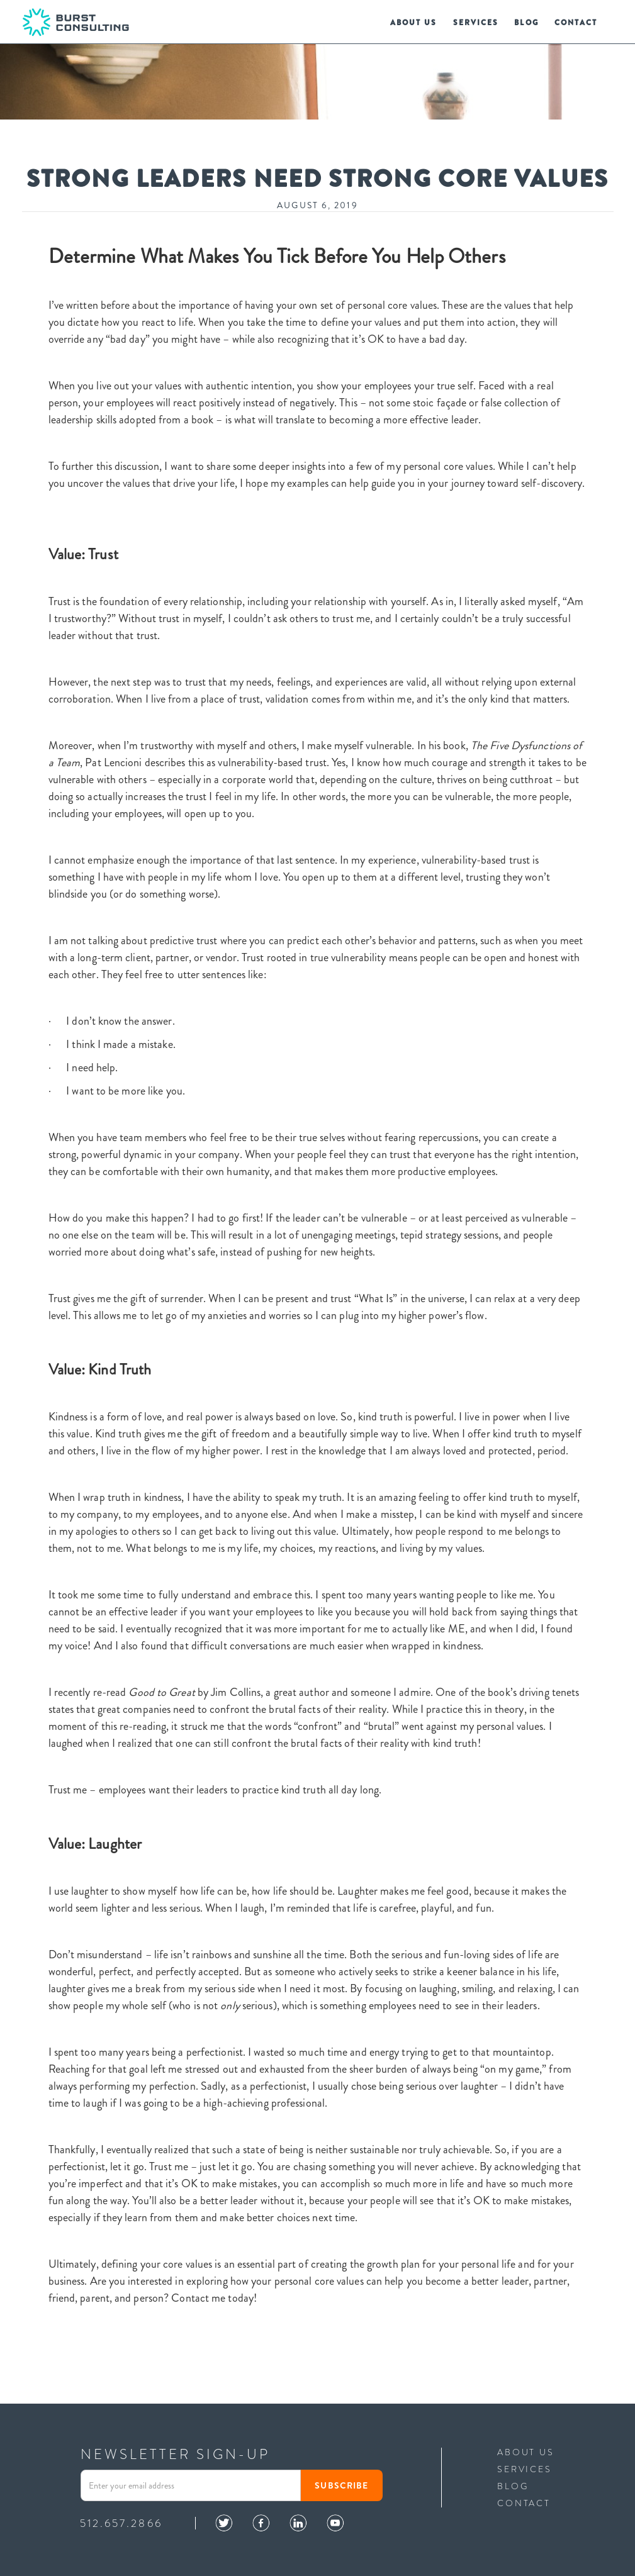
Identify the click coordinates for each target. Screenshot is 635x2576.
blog (526, 22)
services (476, 22)
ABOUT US (525, 2452)
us (413, 22)
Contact (576, 22)
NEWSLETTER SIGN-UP (176, 2455)
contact (524, 2502)
